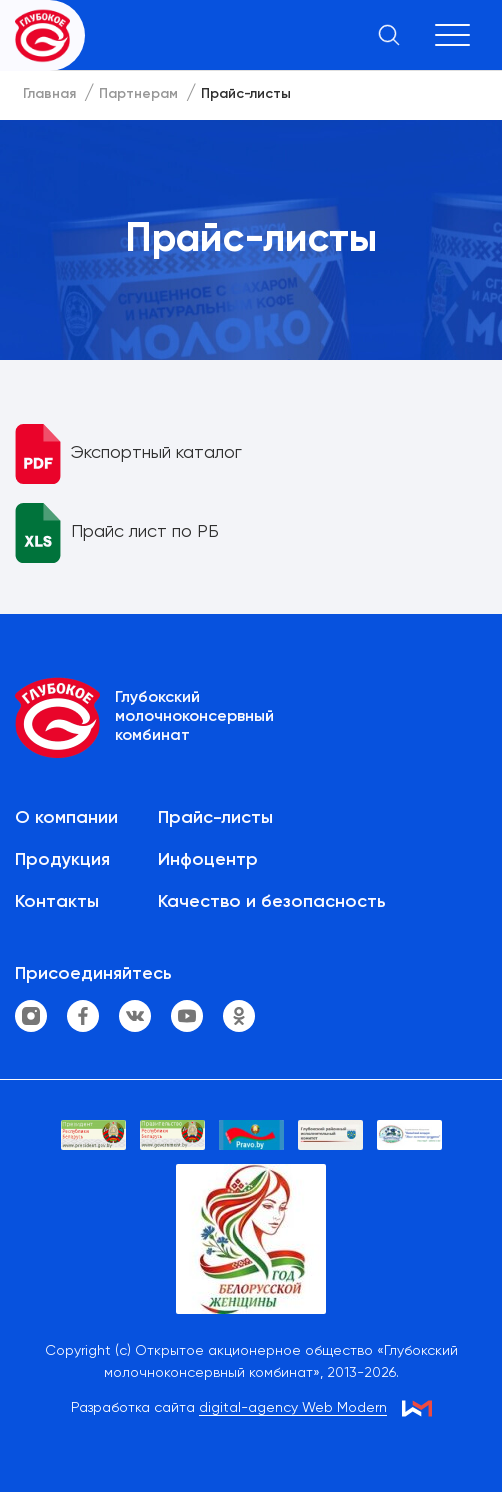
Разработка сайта (229, 1408)
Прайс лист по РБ (145, 532)
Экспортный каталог (156, 453)
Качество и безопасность (272, 902)
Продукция (62, 860)
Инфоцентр (208, 860)
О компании (66, 818)
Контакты (57, 902)
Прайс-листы (215, 818)
